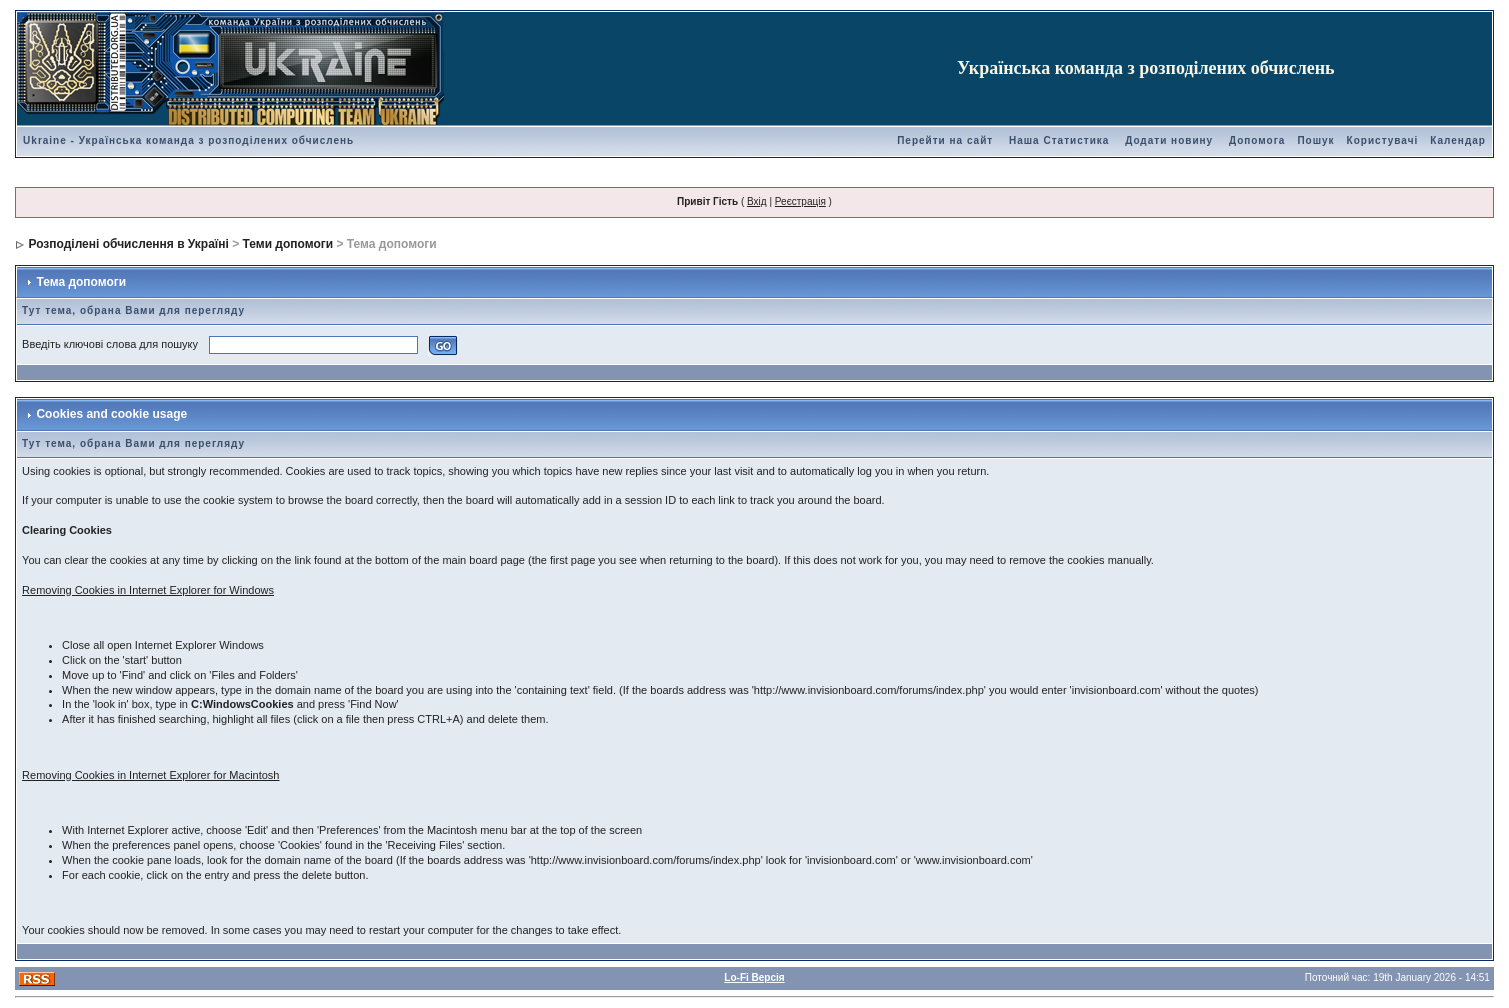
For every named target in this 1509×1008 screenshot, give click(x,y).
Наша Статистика (1059, 140)
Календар (1458, 140)
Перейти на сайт (945, 140)
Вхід (757, 201)
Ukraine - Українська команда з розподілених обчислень (188, 140)
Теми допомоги (288, 244)
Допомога (1257, 140)
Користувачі (1383, 140)
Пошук (1315, 140)
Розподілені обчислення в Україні (128, 244)
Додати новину (1169, 140)
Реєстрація (800, 201)
